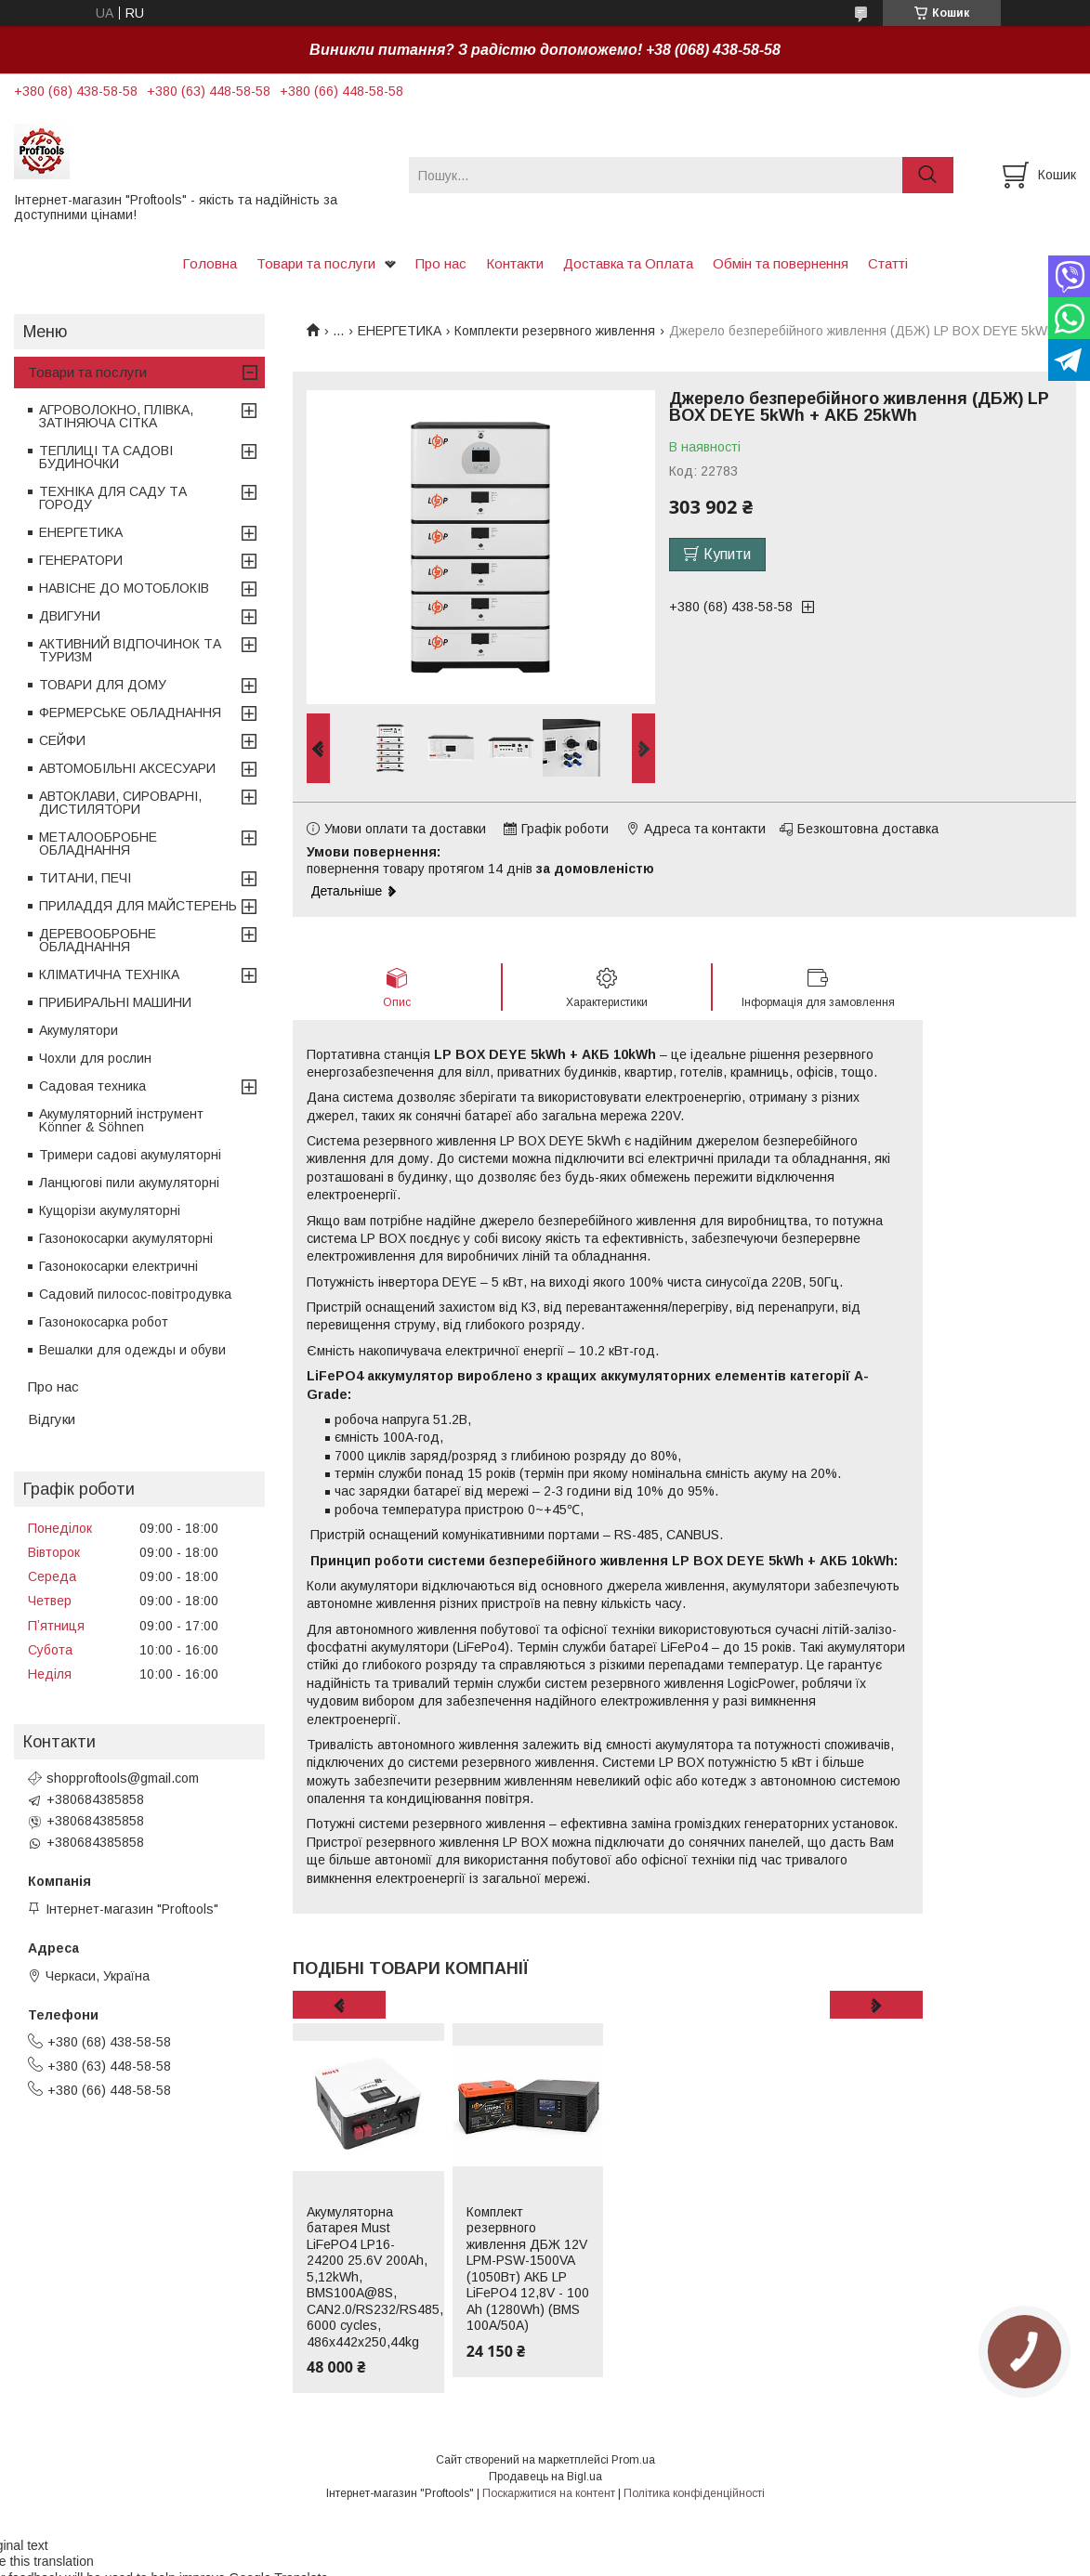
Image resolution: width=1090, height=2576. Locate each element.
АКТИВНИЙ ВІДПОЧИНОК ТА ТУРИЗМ (130, 650)
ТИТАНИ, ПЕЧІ (85, 877)
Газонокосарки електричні (118, 1266)
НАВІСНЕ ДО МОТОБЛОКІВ (124, 588)
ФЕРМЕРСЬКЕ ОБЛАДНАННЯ (130, 712)
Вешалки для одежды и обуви (132, 1349)
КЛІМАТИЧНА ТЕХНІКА (109, 974)
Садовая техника (92, 1086)
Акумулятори (78, 1030)
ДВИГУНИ (69, 615)
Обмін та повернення (780, 263)
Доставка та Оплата (628, 263)
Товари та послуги (315, 263)
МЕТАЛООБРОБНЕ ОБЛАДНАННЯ (98, 843)
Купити (727, 554)
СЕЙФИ (62, 740)
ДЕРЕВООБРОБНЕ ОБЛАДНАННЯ (97, 940)
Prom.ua (633, 2459)
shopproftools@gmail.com (122, 1778)
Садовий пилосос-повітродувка (135, 1294)
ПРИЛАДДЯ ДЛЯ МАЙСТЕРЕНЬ (138, 905)
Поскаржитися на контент (548, 2493)
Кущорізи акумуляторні (109, 1210)
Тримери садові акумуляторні (130, 1154)
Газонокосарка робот (103, 1321)
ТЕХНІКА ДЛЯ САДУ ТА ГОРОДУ (113, 498)
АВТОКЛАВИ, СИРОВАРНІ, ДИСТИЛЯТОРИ (120, 803)
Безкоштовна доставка (868, 828)
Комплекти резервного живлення (554, 330)
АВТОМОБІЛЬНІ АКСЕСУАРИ (127, 768)
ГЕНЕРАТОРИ (81, 560)
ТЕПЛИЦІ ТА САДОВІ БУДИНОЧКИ (106, 457)
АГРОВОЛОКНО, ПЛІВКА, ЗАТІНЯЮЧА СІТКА (116, 416)
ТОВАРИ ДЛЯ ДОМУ (102, 684)
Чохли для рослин (95, 1058)
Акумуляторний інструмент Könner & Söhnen (121, 1120)
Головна (209, 263)
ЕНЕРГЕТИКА (399, 330)
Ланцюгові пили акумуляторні (129, 1182)
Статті (888, 263)
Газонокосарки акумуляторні (126, 1238)
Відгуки (51, 1419)
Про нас (440, 263)
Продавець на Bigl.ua (545, 2476)
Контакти (515, 263)
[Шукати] (927, 175)
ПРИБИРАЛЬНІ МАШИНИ (115, 1002)
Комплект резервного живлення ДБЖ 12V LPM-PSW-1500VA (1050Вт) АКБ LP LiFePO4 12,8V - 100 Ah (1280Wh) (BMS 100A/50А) (527, 2269)
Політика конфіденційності (694, 2493)
